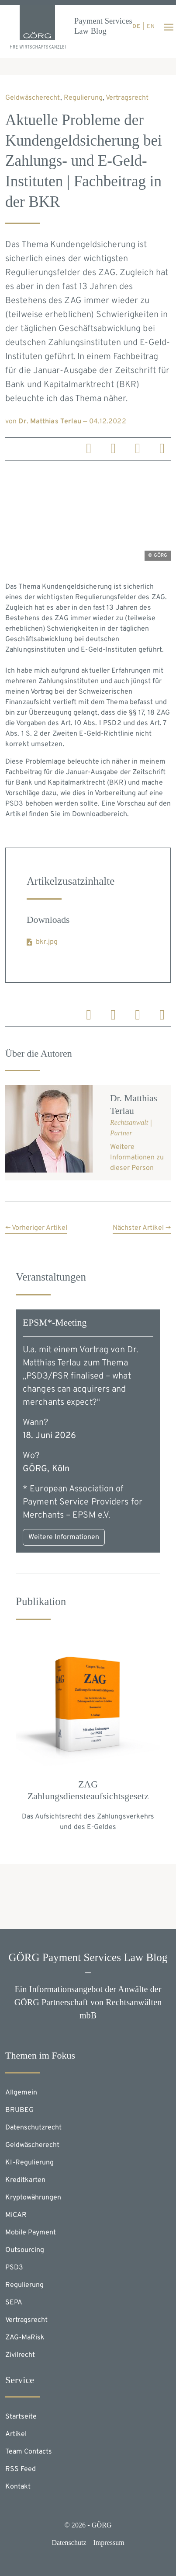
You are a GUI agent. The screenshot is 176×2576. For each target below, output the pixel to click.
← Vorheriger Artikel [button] (36, 1228)
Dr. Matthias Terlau (49, 421)
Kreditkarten (25, 2180)
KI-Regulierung (29, 2162)
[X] (137, 451)
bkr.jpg (47, 942)
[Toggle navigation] (168, 27)
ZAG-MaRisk (25, 2337)
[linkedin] (88, 451)
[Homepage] (37, 27)
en (151, 26)
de (136, 26)
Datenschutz (69, 2542)
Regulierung (83, 98)
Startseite (21, 2416)
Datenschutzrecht (33, 2127)
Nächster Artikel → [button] (142, 1228)
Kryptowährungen (33, 2197)
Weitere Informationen (63, 1537)
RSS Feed (20, 2469)
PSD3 (14, 2267)
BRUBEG (19, 2110)
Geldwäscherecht (32, 98)
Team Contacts (28, 2451)
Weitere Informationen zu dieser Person (137, 1158)
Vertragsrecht (127, 98)
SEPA (13, 2302)
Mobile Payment (30, 2232)
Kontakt (18, 2486)
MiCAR (16, 2215)
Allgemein (21, 2092)
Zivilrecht (20, 2355)
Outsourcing (24, 2250)
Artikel (16, 2434)
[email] (162, 451)
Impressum (108, 2542)
